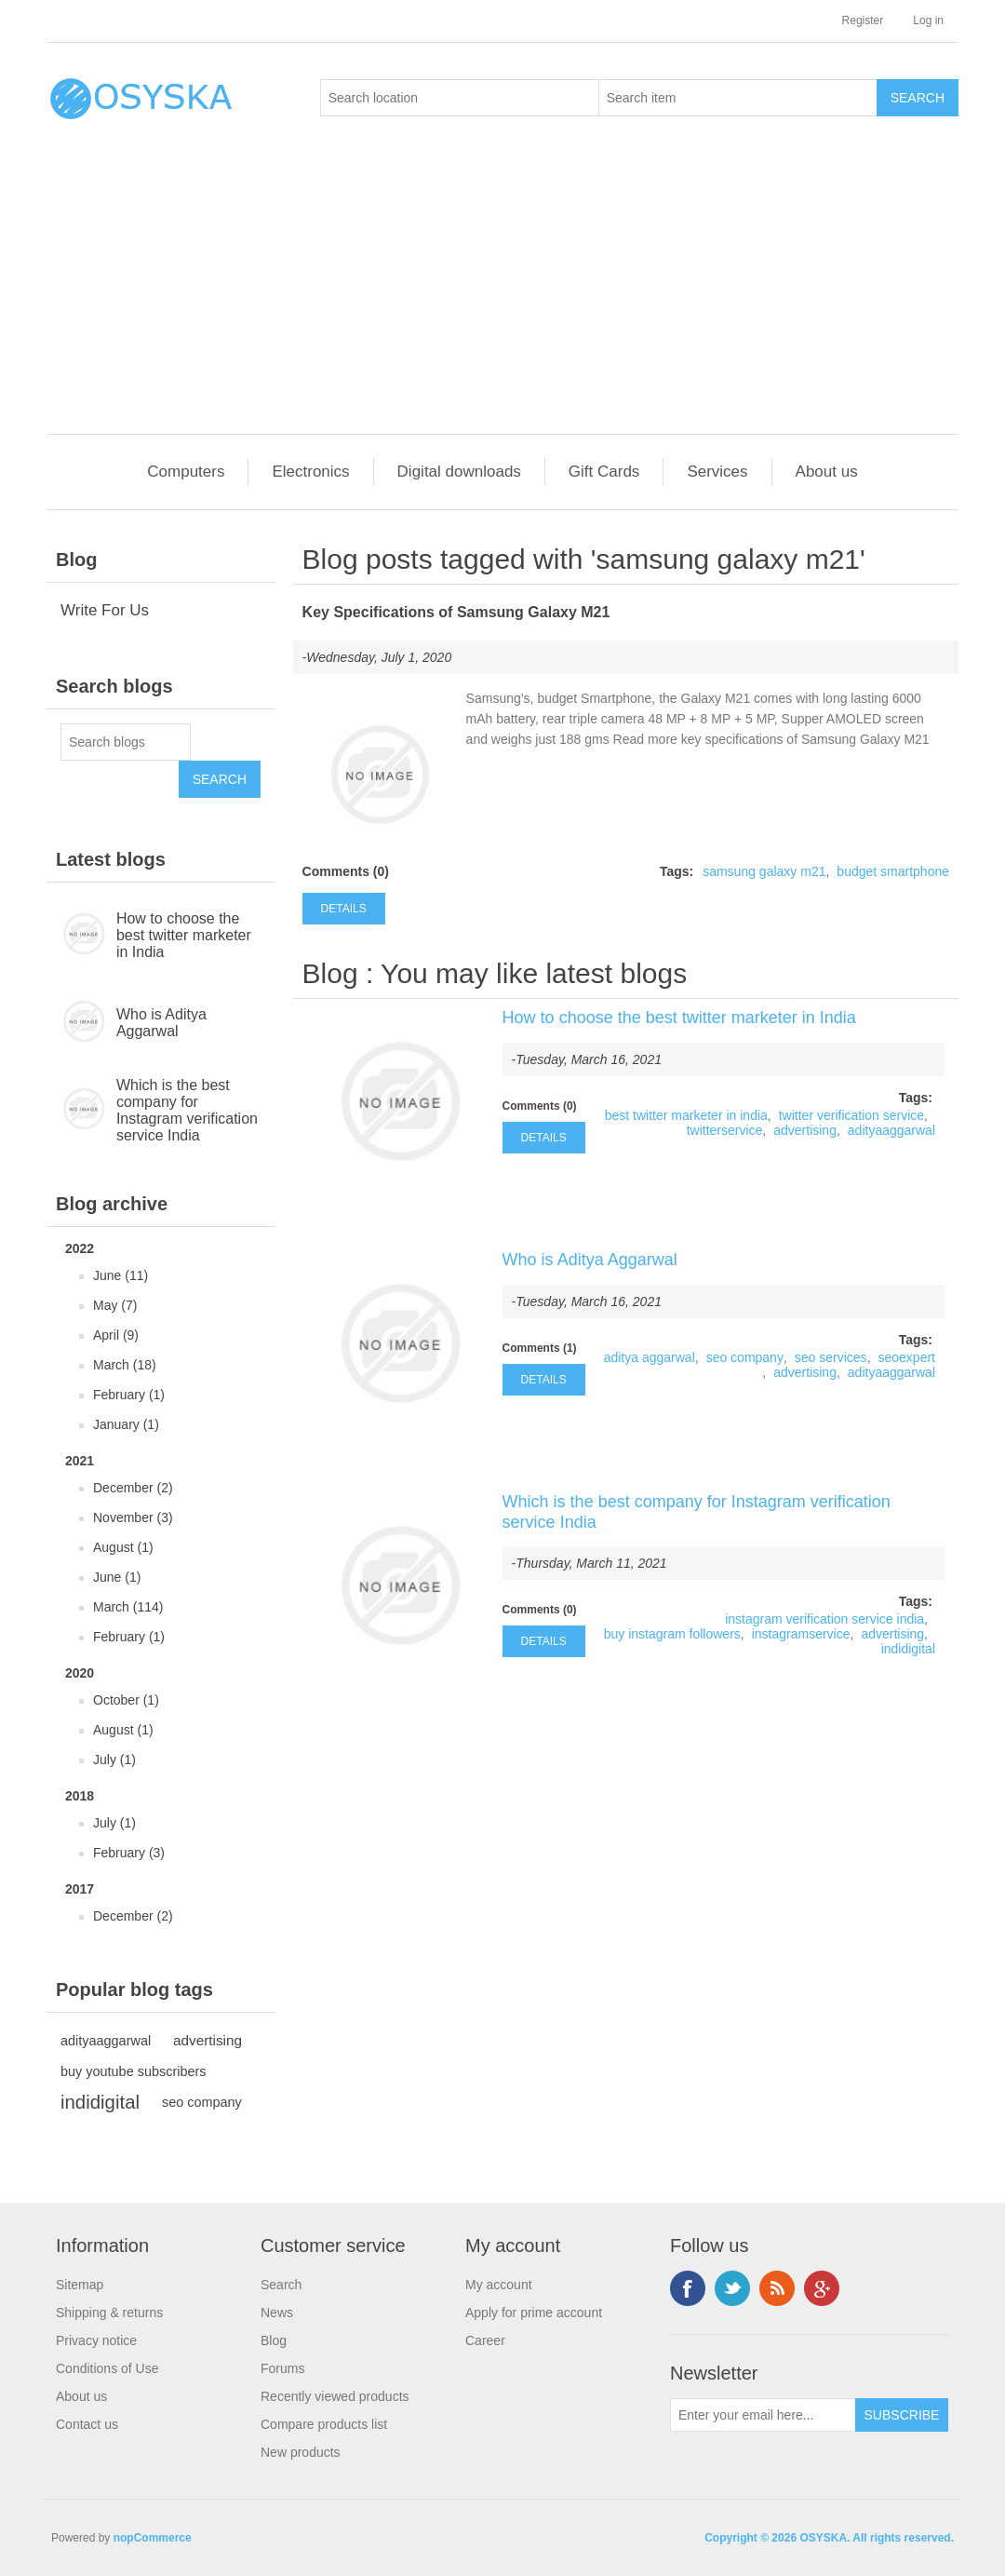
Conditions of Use (107, 2368)
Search (281, 2284)
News (277, 2312)
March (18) (124, 1364)
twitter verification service (851, 1115)
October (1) (126, 1700)
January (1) (126, 1424)
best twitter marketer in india (686, 1115)
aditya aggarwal (649, 1357)
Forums (282, 2368)
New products (301, 2452)
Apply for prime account (533, 2312)
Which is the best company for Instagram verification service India (187, 1110)
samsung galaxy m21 (764, 871)
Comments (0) (345, 871)
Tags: (676, 871)
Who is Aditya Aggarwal (161, 1022)
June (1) (117, 1577)
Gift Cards (604, 471)
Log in (928, 20)
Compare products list (324, 2424)
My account (498, 2284)
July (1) (114, 1759)
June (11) (120, 1275)
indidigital (100, 2102)
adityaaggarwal (105, 2040)
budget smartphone (893, 871)
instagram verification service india (824, 1619)
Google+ (821, 2288)
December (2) (133, 1487)
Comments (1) (539, 1348)
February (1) (129, 1394)
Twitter (732, 2288)
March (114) (128, 1606)
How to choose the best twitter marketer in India (183, 935)
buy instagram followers (672, 1633)
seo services (831, 1357)
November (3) (133, 1517)
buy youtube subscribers (133, 2071)
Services (717, 471)
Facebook (687, 2288)
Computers (185, 471)
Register (863, 20)
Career (485, 2340)
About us (827, 471)
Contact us (87, 2424)
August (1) (123, 1547)
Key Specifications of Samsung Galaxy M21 (456, 612)
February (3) (129, 1852)
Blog (330, 973)
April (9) (116, 1335)
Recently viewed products (335, 2396)
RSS (777, 2288)
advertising (207, 2040)
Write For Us (104, 610)
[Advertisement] (507, 294)
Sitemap (79, 2284)
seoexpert (906, 1357)
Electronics (310, 471)
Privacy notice (96, 2340)
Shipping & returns (109, 2312)
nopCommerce (153, 2537)
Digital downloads (459, 471)
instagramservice (801, 1633)
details (344, 908)
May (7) (115, 1305)
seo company (202, 2102)
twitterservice (725, 1130)
